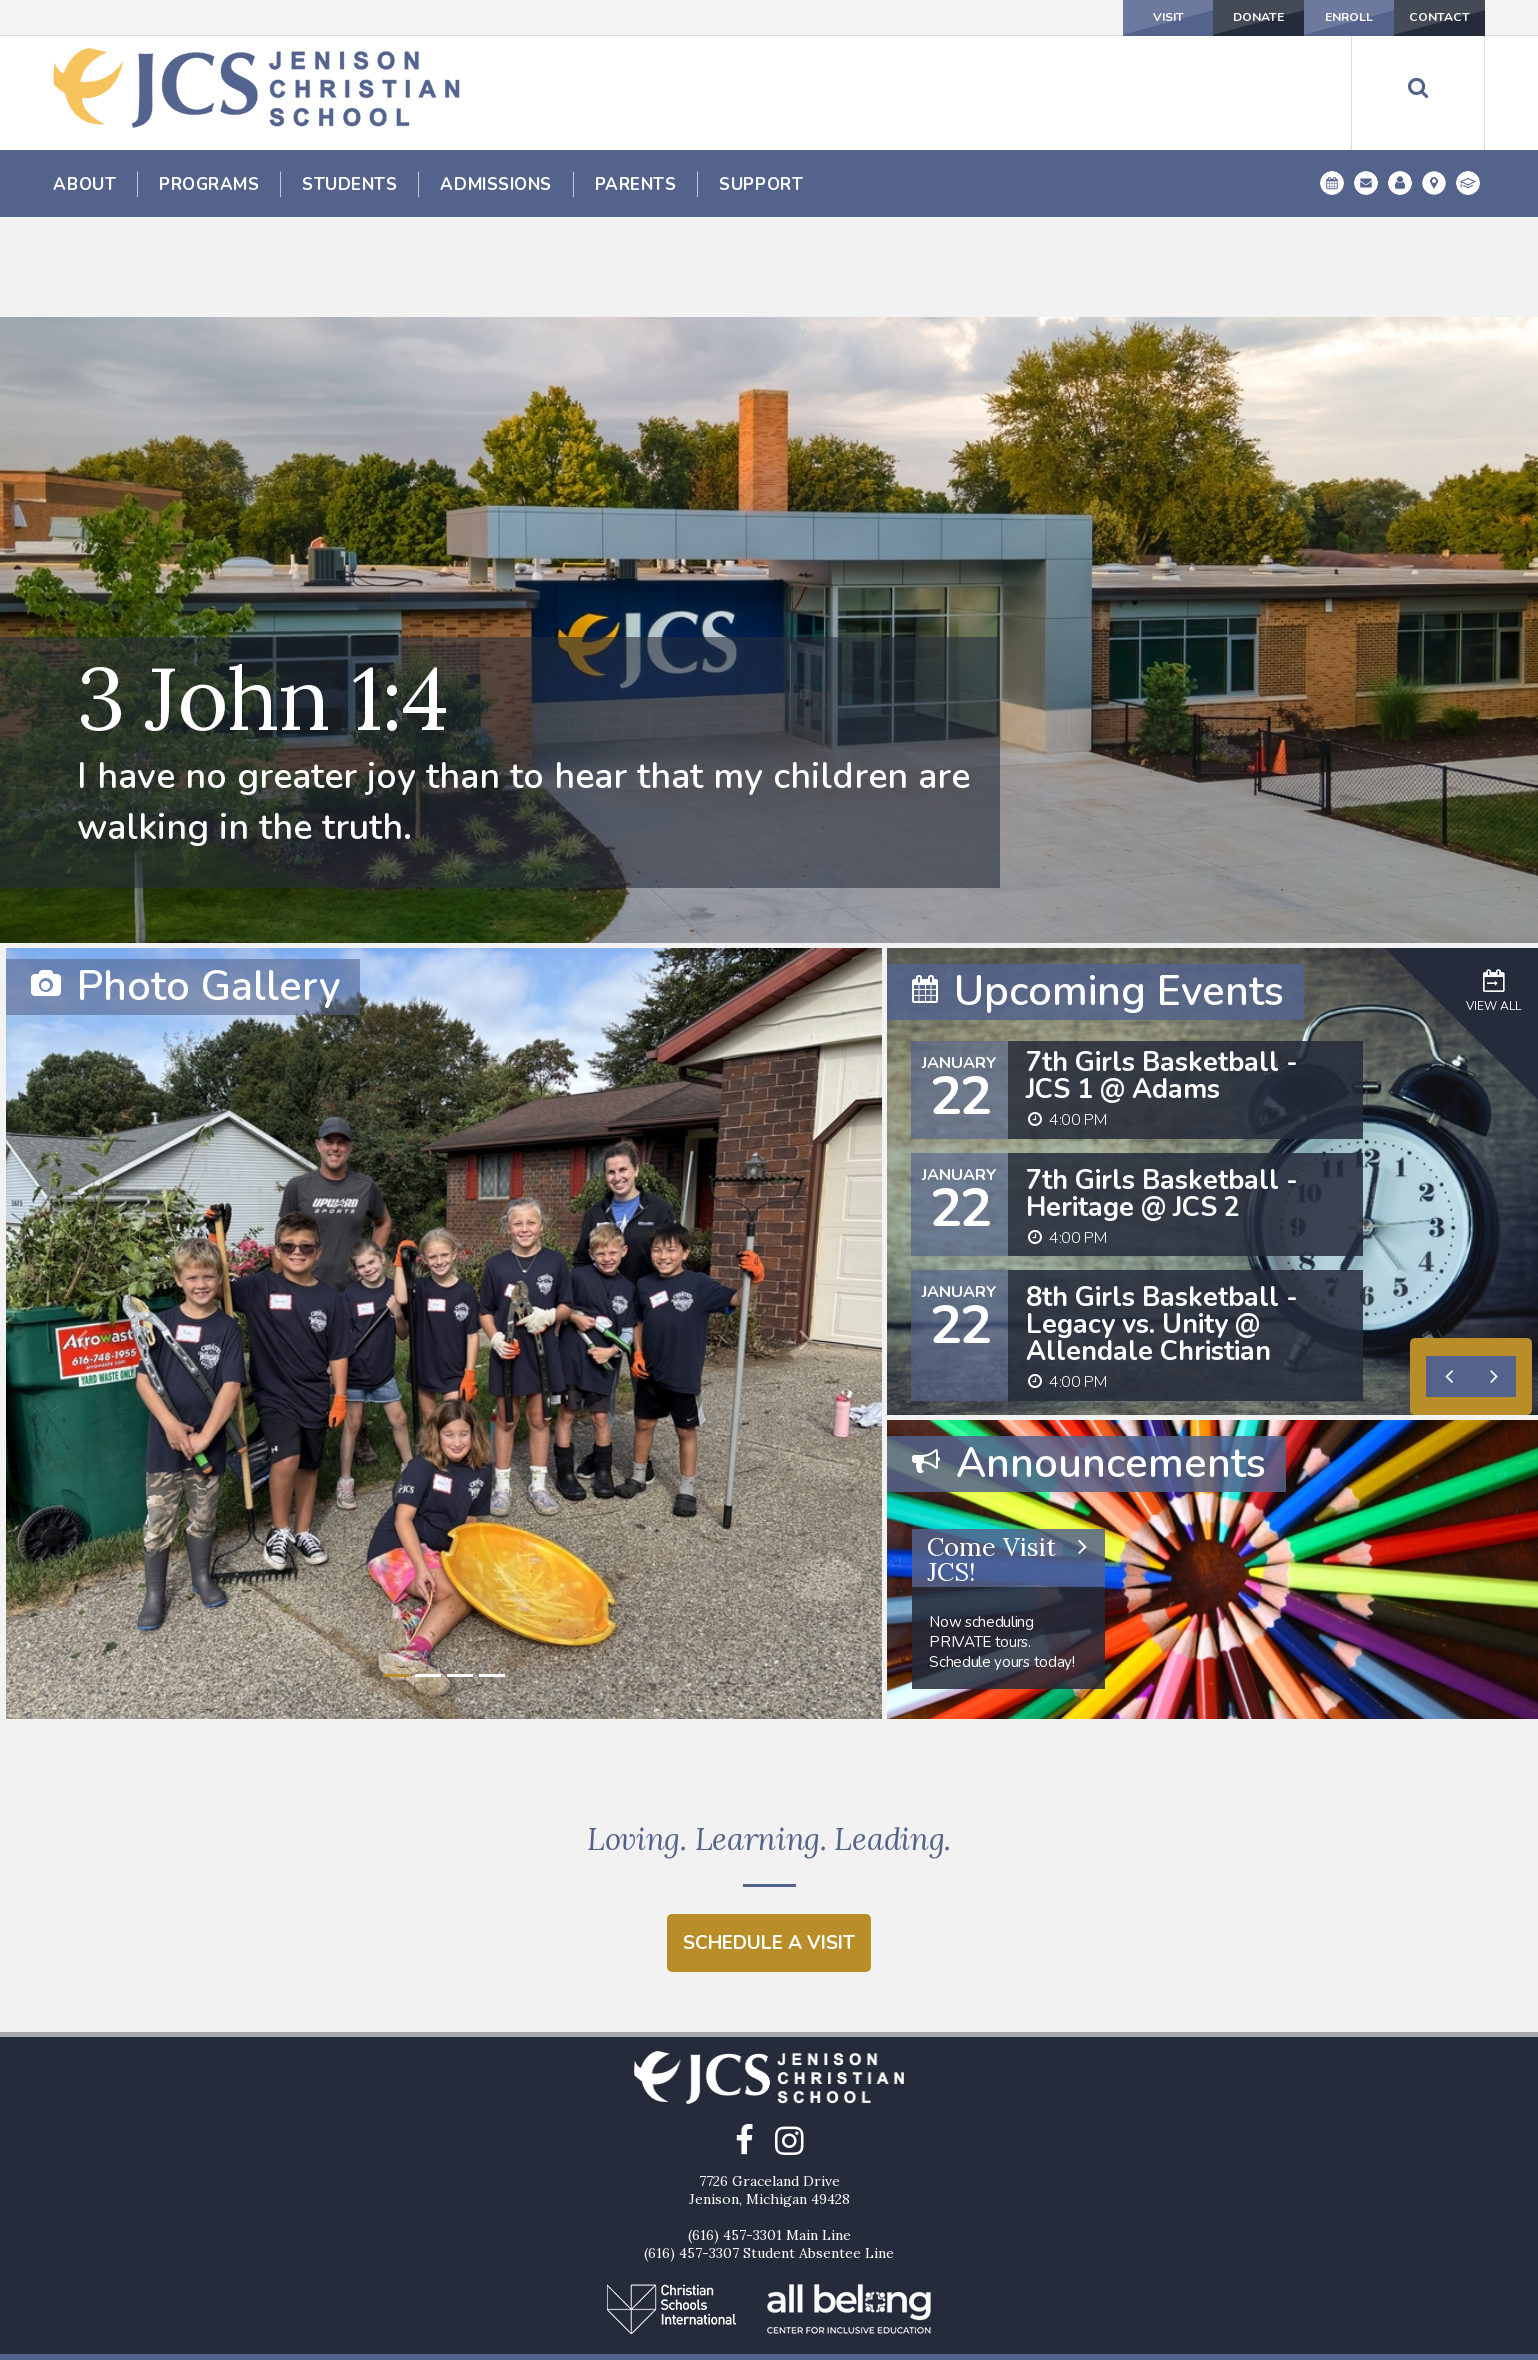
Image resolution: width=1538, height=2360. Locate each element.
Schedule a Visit (769, 1855)
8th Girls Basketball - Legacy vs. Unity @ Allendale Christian (1162, 1222)
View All (1493, 888)
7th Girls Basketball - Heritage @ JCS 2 (1162, 1092)
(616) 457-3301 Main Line (769, 2149)
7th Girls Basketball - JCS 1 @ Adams (1162, 974)
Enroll (1285, 16)
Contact (1418, 16)
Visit (1019, 16)
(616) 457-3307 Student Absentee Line (769, 2167)
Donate (1152, 16)
